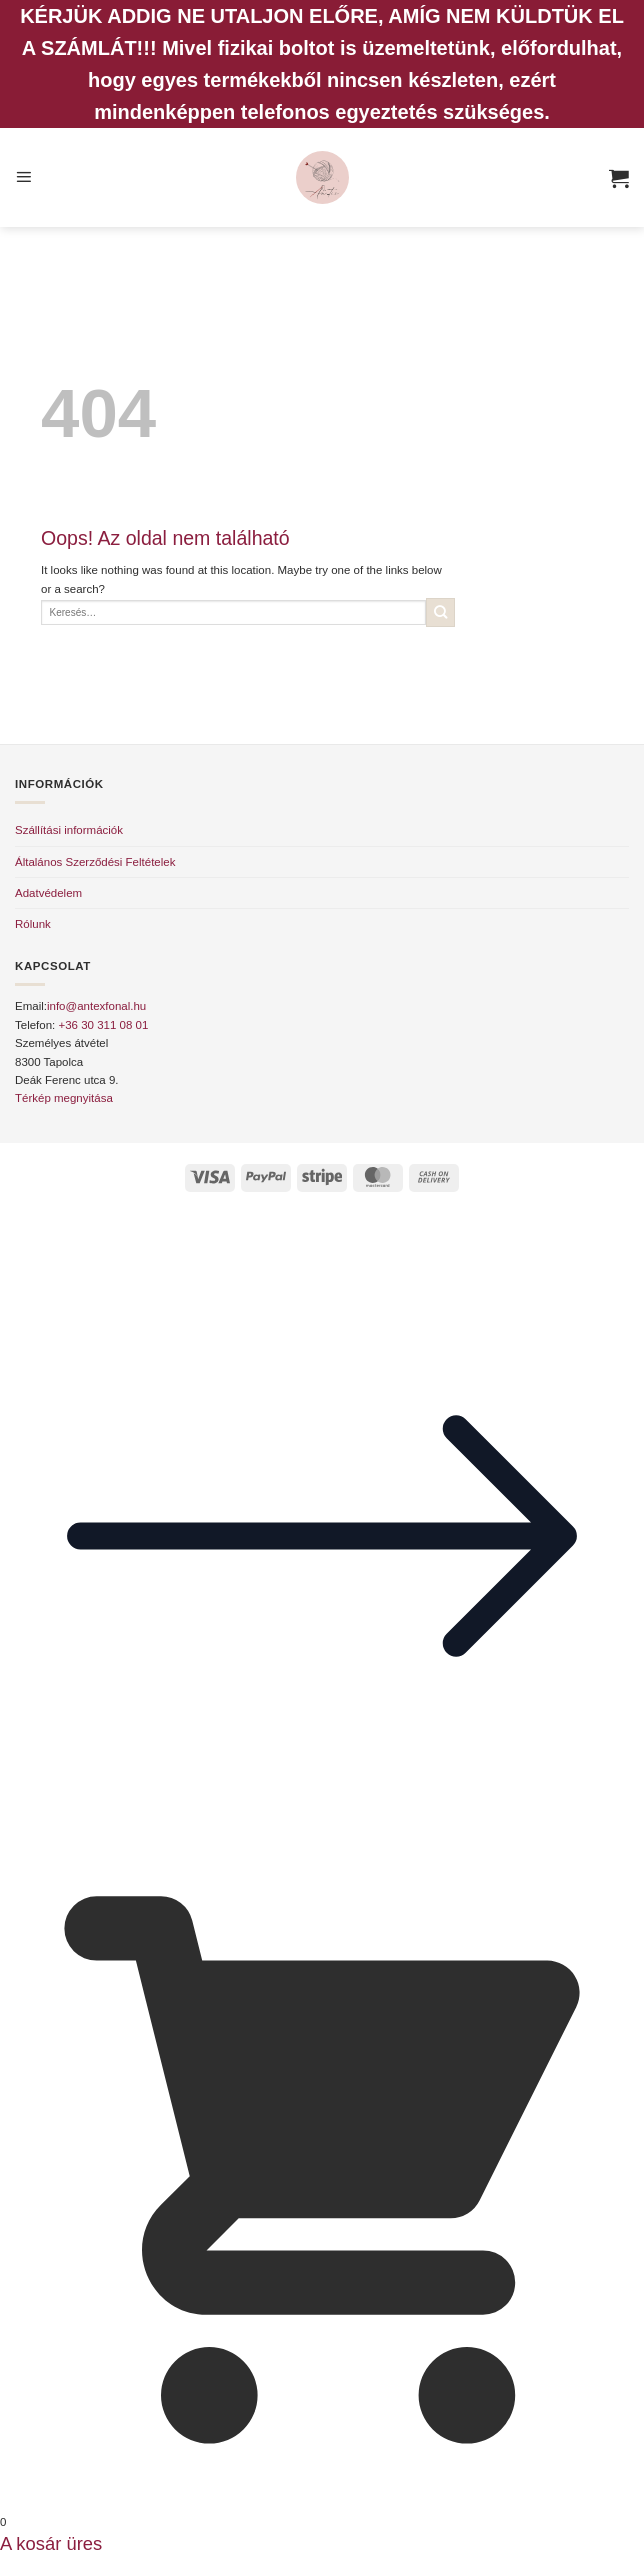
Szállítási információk (69, 830)
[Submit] (440, 612)
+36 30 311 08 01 (103, 1025)
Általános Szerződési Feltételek (95, 862)
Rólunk (33, 924)
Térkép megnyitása (64, 1098)
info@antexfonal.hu (96, 1006)
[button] (23, 177)
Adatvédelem (48, 893)
